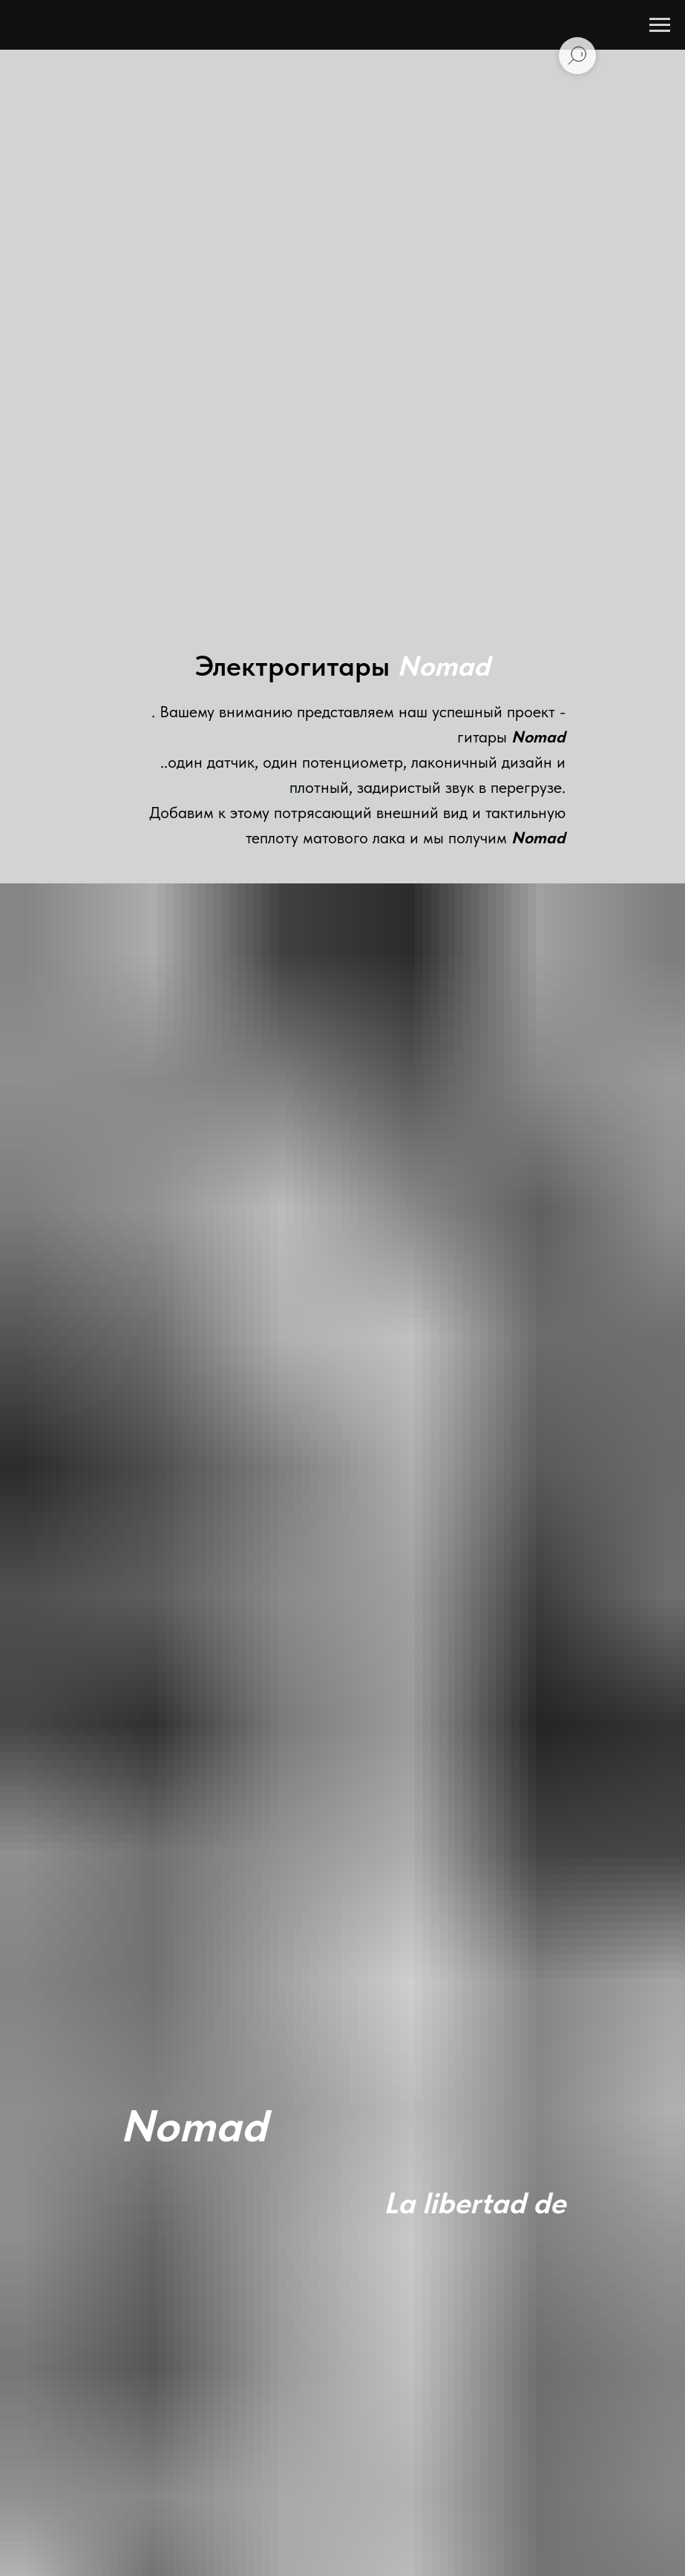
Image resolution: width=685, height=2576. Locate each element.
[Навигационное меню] (659, 25)
